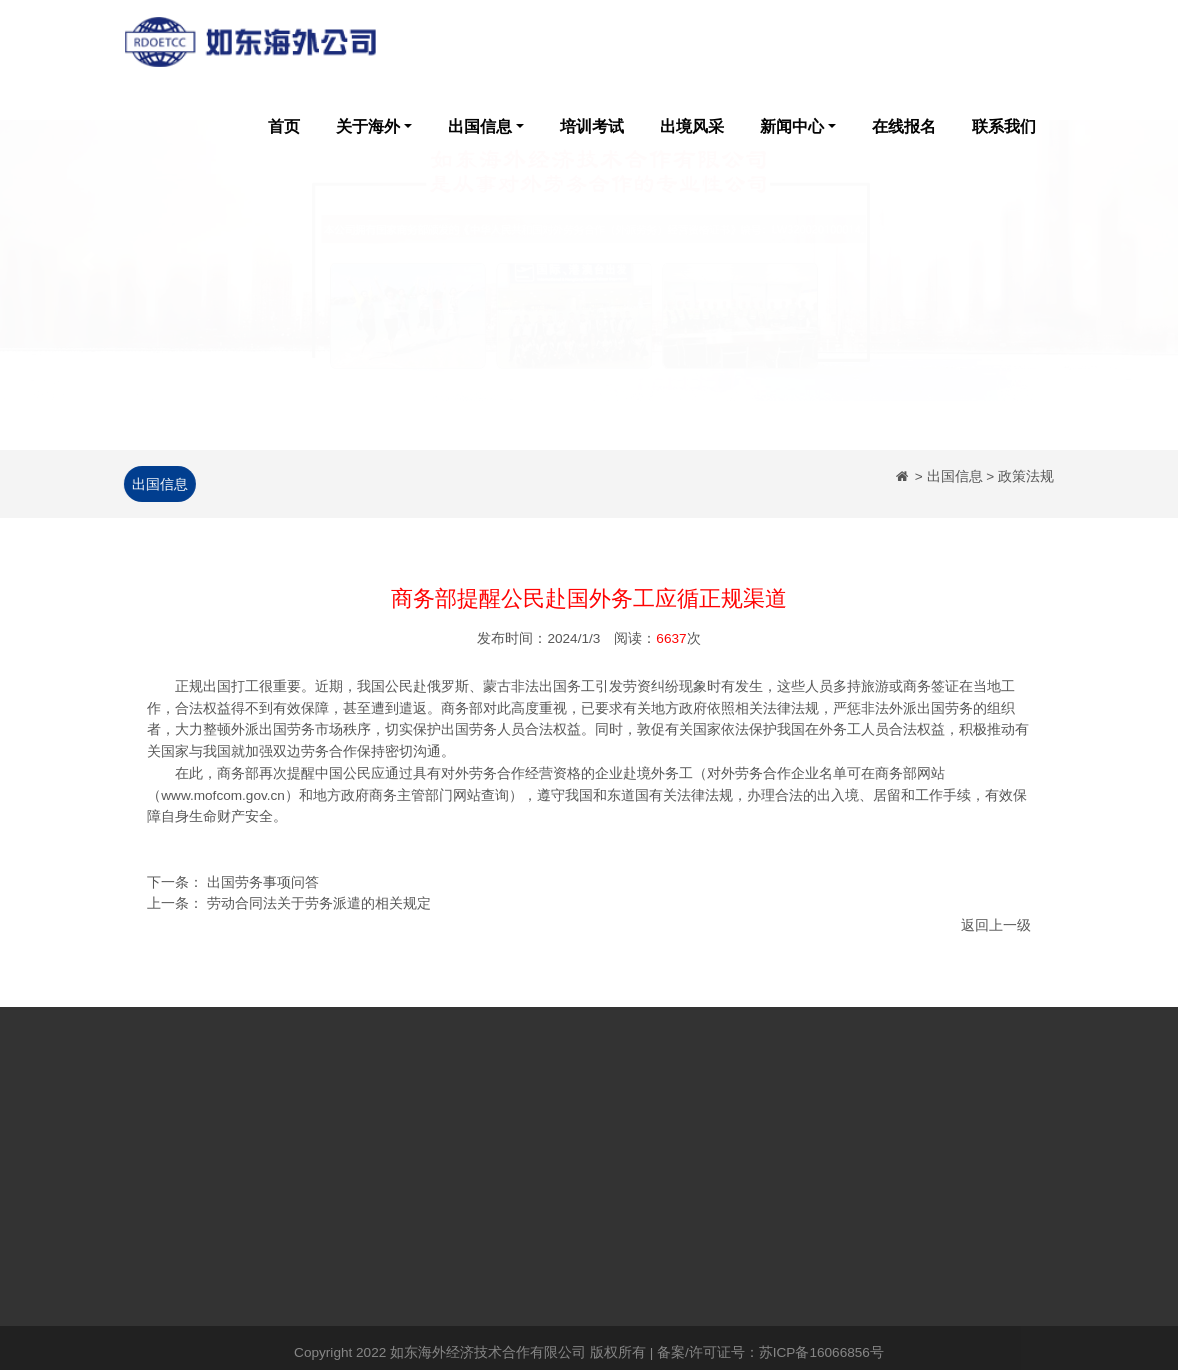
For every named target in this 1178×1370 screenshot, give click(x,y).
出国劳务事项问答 (263, 884)
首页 (284, 126)
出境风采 (692, 126)
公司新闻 (432, 1146)
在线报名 (904, 126)
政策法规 (432, 1176)
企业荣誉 (245, 1176)
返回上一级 (996, 927)
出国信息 (480, 126)
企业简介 (245, 1146)
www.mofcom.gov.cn (223, 797)
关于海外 (368, 126)
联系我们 (1004, 126)
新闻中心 (792, 126)
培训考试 (592, 126)
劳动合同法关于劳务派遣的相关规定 (319, 905)
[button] (88, 306)
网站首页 (152, 1146)
